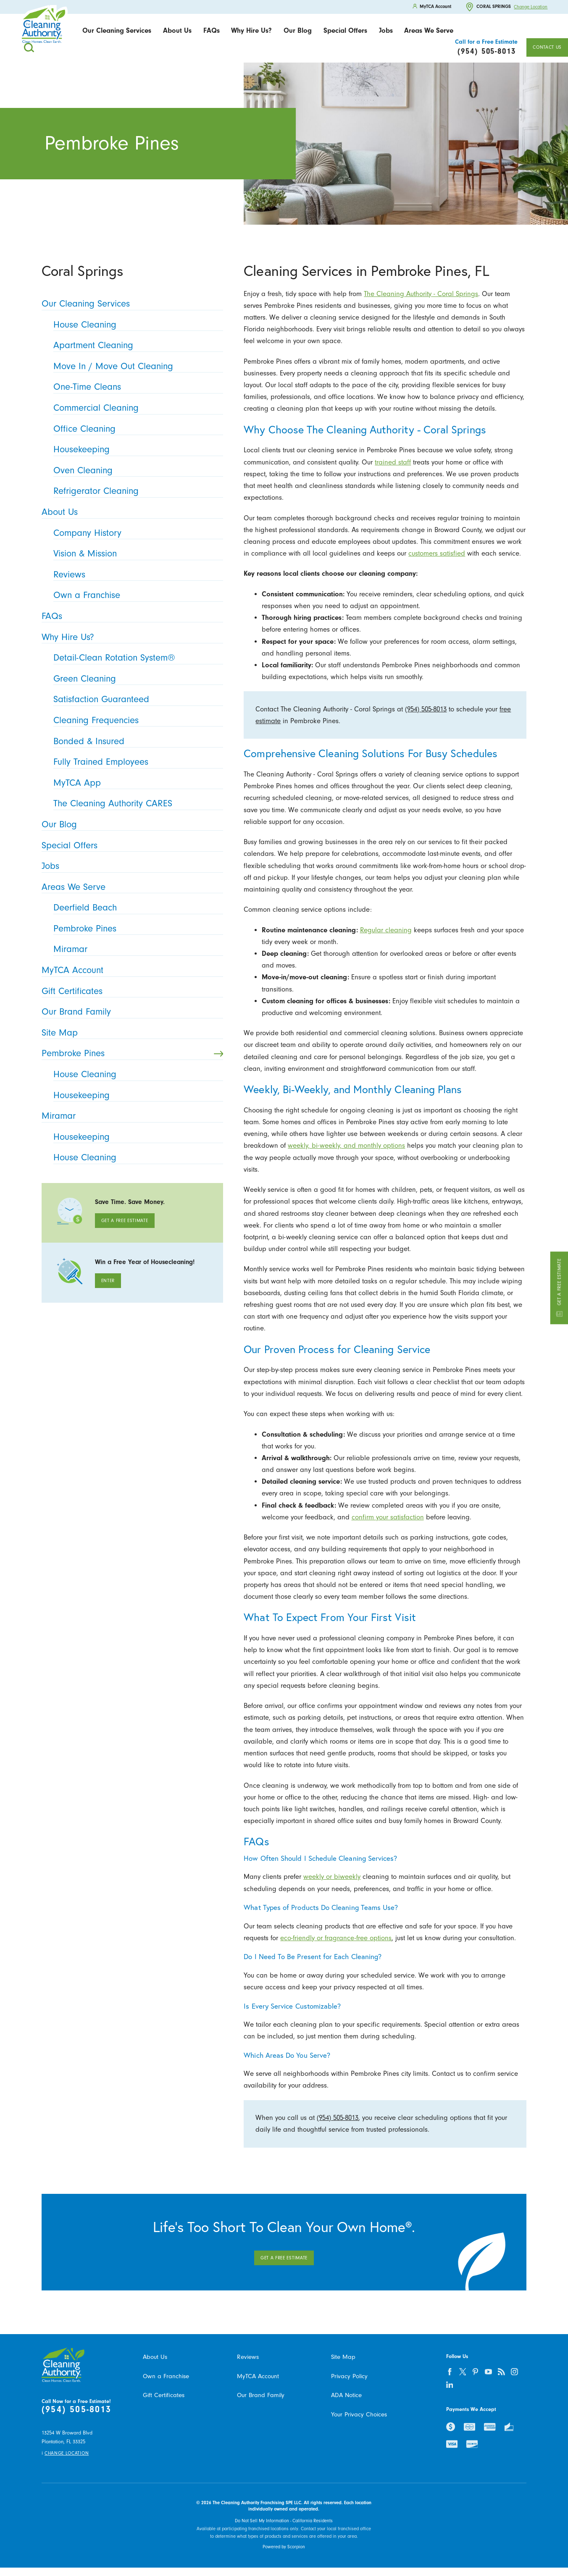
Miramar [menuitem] (135, 949)
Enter (108, 1280)
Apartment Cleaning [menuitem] (135, 345)
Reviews (248, 2357)
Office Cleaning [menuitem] (135, 428)
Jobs (386, 30)
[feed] (502, 2372)
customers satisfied (436, 553)
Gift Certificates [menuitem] (130, 991)
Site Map (343, 2357)
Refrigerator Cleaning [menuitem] (135, 490)
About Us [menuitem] (130, 511)
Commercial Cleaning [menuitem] (135, 407)
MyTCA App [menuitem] (135, 782)
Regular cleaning (386, 930)
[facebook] (449, 2372)
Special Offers (345, 30)
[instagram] (515, 2372)
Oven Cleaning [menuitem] (135, 470)
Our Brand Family (260, 2395)
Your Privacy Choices (359, 2414)
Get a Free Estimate (559, 1288)
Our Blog (298, 30)
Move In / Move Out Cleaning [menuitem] (135, 366)
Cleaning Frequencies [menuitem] (135, 720)
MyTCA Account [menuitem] (130, 970)
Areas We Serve (428, 30)
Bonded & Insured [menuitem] (135, 741)
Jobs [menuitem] (130, 865)
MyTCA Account (258, 2376)
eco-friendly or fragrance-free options (336, 1938)
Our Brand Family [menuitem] (130, 1011)
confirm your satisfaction (388, 1517)
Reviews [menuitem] (135, 574)
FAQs (211, 30)
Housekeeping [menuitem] (135, 449)
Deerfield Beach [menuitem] (135, 907)
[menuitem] (116, 31)
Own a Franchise (166, 2376)
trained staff (393, 462)
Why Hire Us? (251, 30)
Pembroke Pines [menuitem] (135, 928)
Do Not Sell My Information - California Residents (284, 2521)
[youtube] (489, 2372)
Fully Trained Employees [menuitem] (135, 761)
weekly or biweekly (331, 1877)
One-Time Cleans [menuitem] (135, 386)
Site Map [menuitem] (130, 1032)
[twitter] (463, 2372)
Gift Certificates (163, 2395)
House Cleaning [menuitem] (135, 324)
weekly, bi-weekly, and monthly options (346, 1145)
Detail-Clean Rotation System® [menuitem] (135, 657)
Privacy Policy (349, 2376)
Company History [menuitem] (135, 532)
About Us (177, 30)
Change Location (530, 7)
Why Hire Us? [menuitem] (130, 637)
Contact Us (547, 47)
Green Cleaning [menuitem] (135, 678)
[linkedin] (449, 2384)
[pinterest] (476, 2372)
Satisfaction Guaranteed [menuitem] (135, 699)
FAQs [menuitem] (130, 616)
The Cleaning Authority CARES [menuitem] (135, 803)
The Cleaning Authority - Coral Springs (421, 294)
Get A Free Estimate (124, 1220)
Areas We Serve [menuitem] (130, 886)
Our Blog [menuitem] (130, 824)
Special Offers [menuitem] (130, 845)
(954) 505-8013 (426, 709)
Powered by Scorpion (284, 2547)
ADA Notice (346, 2395)
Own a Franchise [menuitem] (135, 595)
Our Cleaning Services (116, 30)
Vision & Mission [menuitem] (135, 553)
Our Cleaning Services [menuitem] (130, 303)
